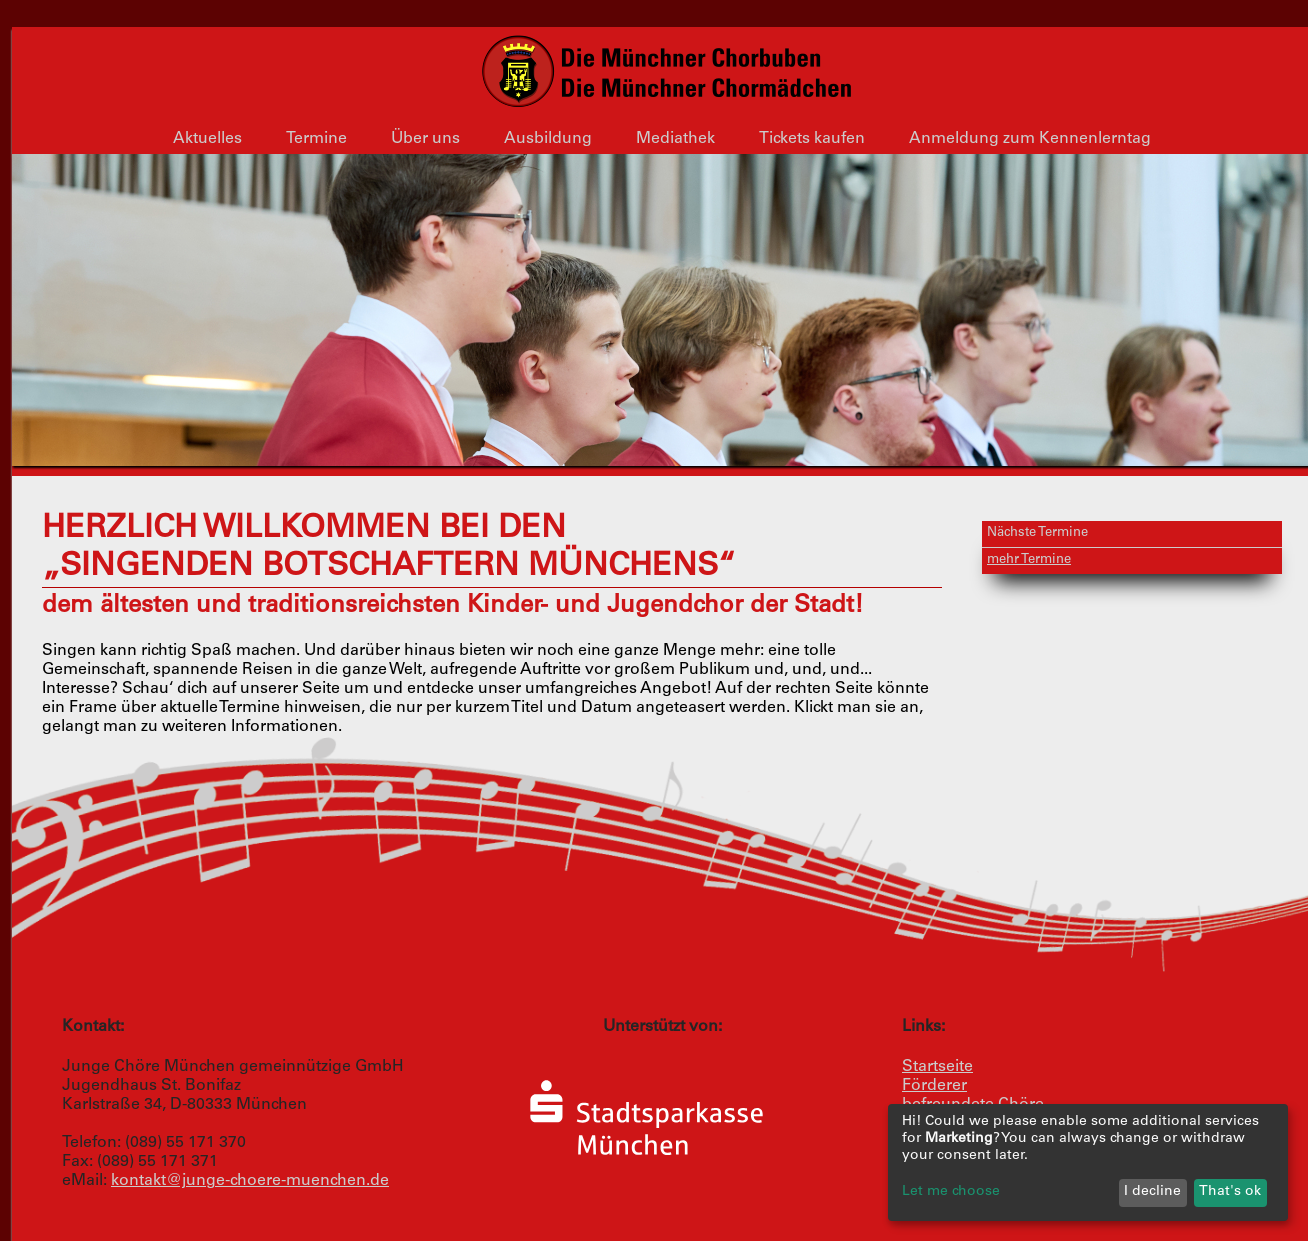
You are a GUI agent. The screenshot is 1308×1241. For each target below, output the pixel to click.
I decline (1152, 1192)
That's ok (1230, 1192)
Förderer (934, 1086)
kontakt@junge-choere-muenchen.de (250, 1181)
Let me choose (951, 1192)
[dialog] (1088, 1162)
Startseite (937, 1067)
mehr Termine (1029, 560)
